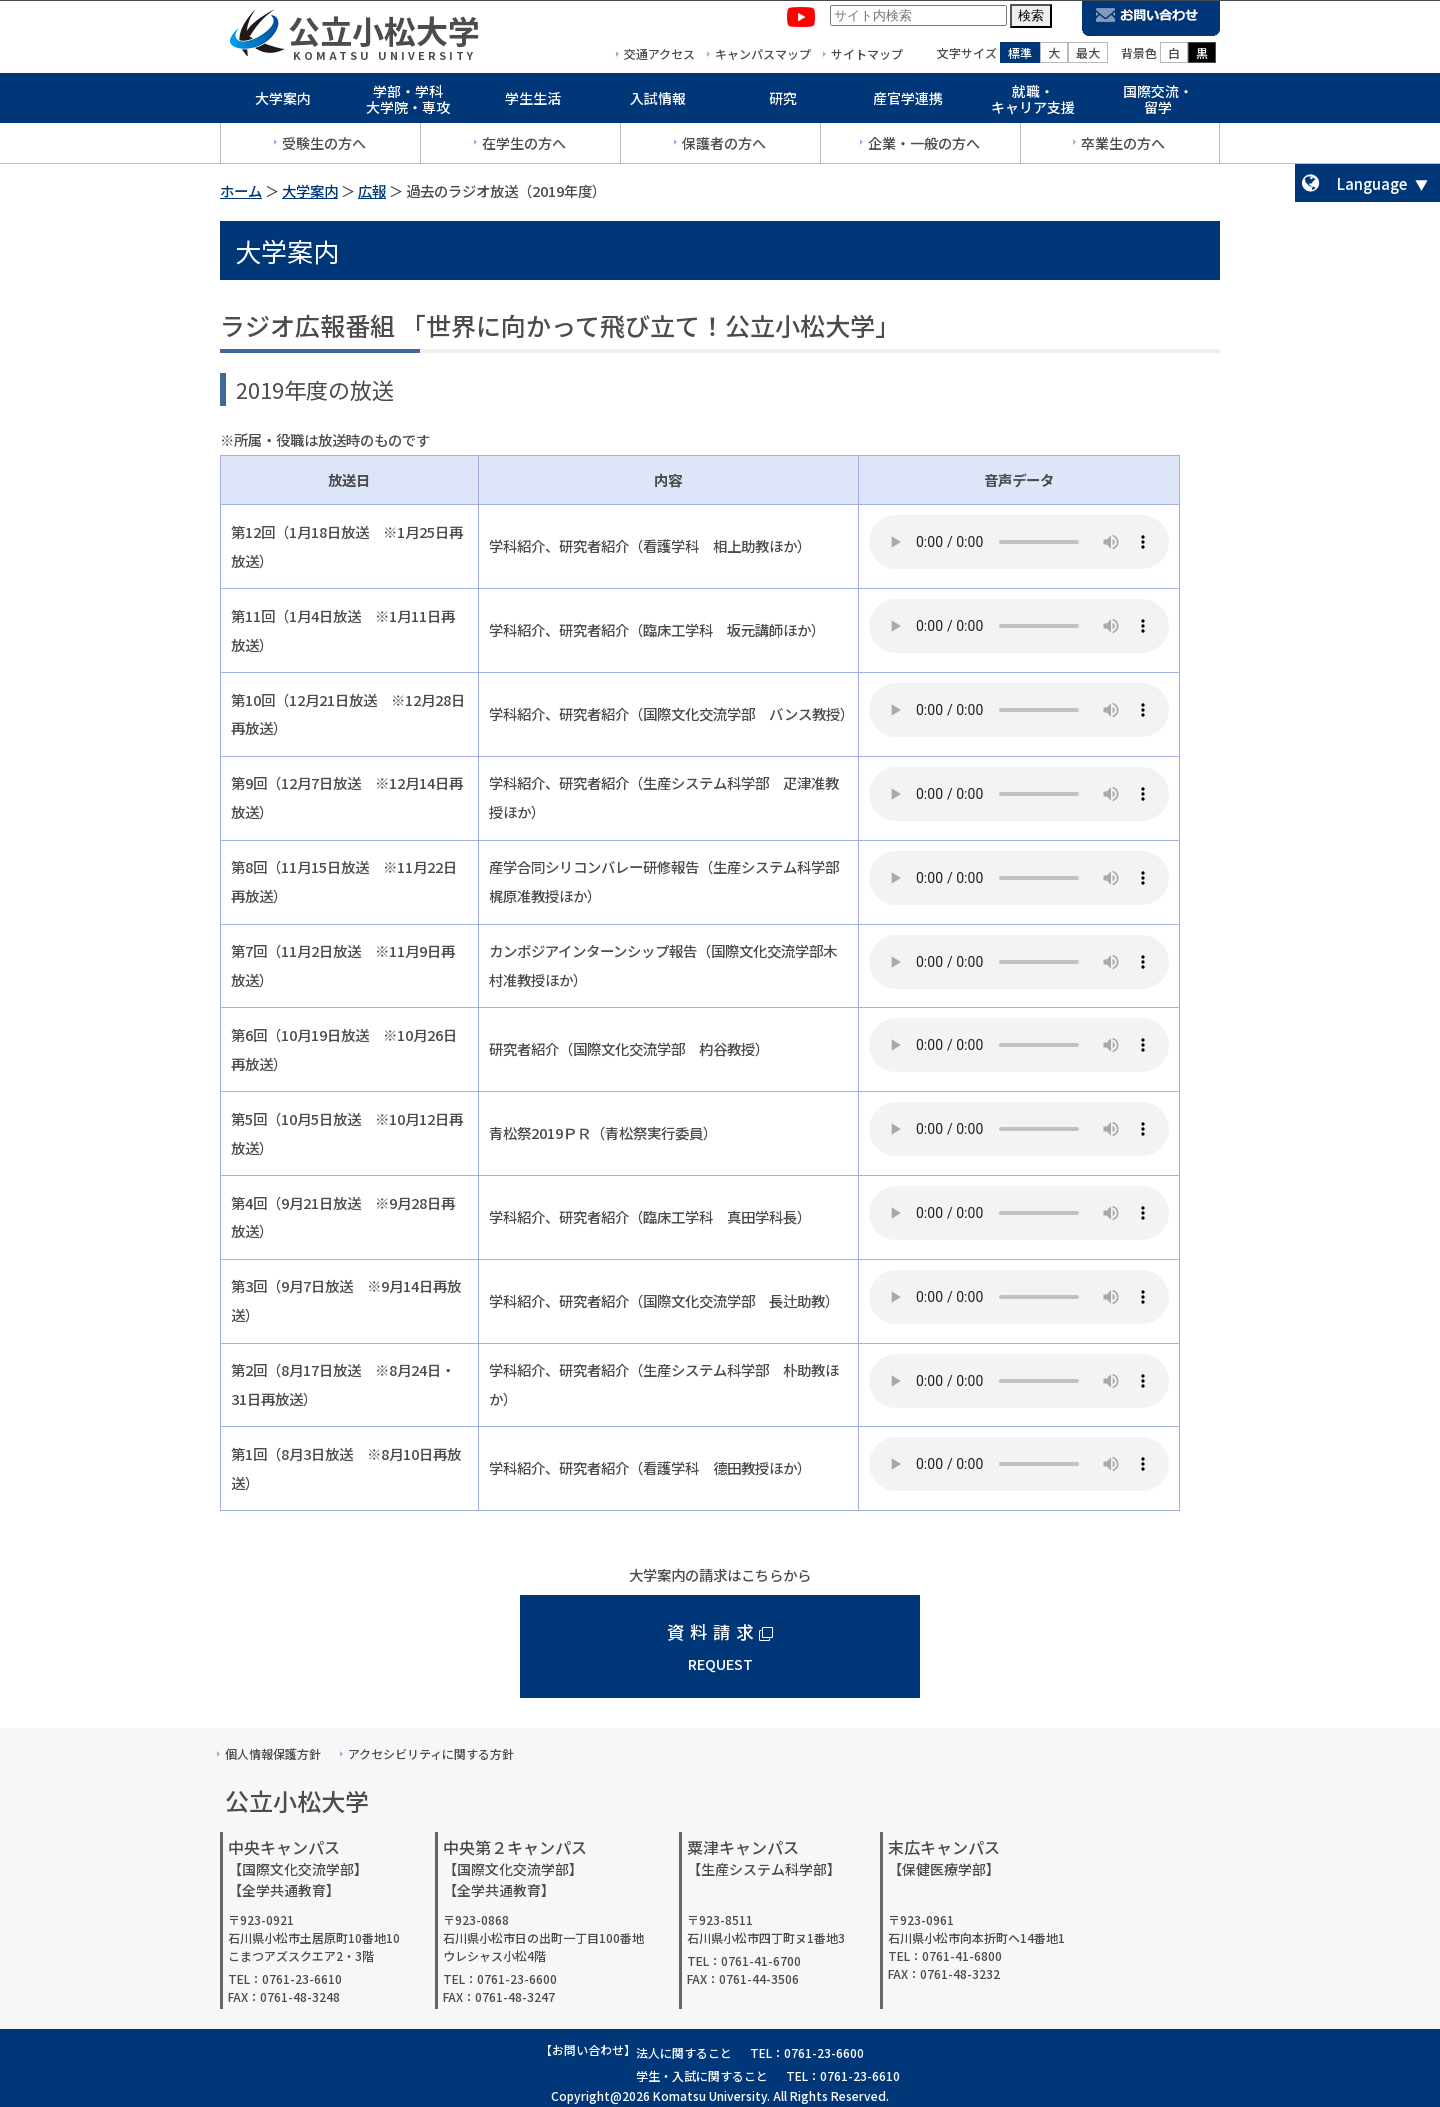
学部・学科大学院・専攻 (408, 103)
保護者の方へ (724, 147)
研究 (783, 102)
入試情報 (658, 102)
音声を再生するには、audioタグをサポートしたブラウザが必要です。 (1019, 542)
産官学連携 (908, 102)
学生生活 (533, 102)
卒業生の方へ (1123, 147)
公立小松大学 (384, 34)
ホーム (241, 190)
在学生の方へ (524, 147)
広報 (372, 190)
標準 (1020, 56)
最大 (1088, 56)
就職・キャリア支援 (1033, 103)
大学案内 (283, 102)
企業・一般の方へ (924, 147)
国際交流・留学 (1158, 103)
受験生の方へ (324, 147)
